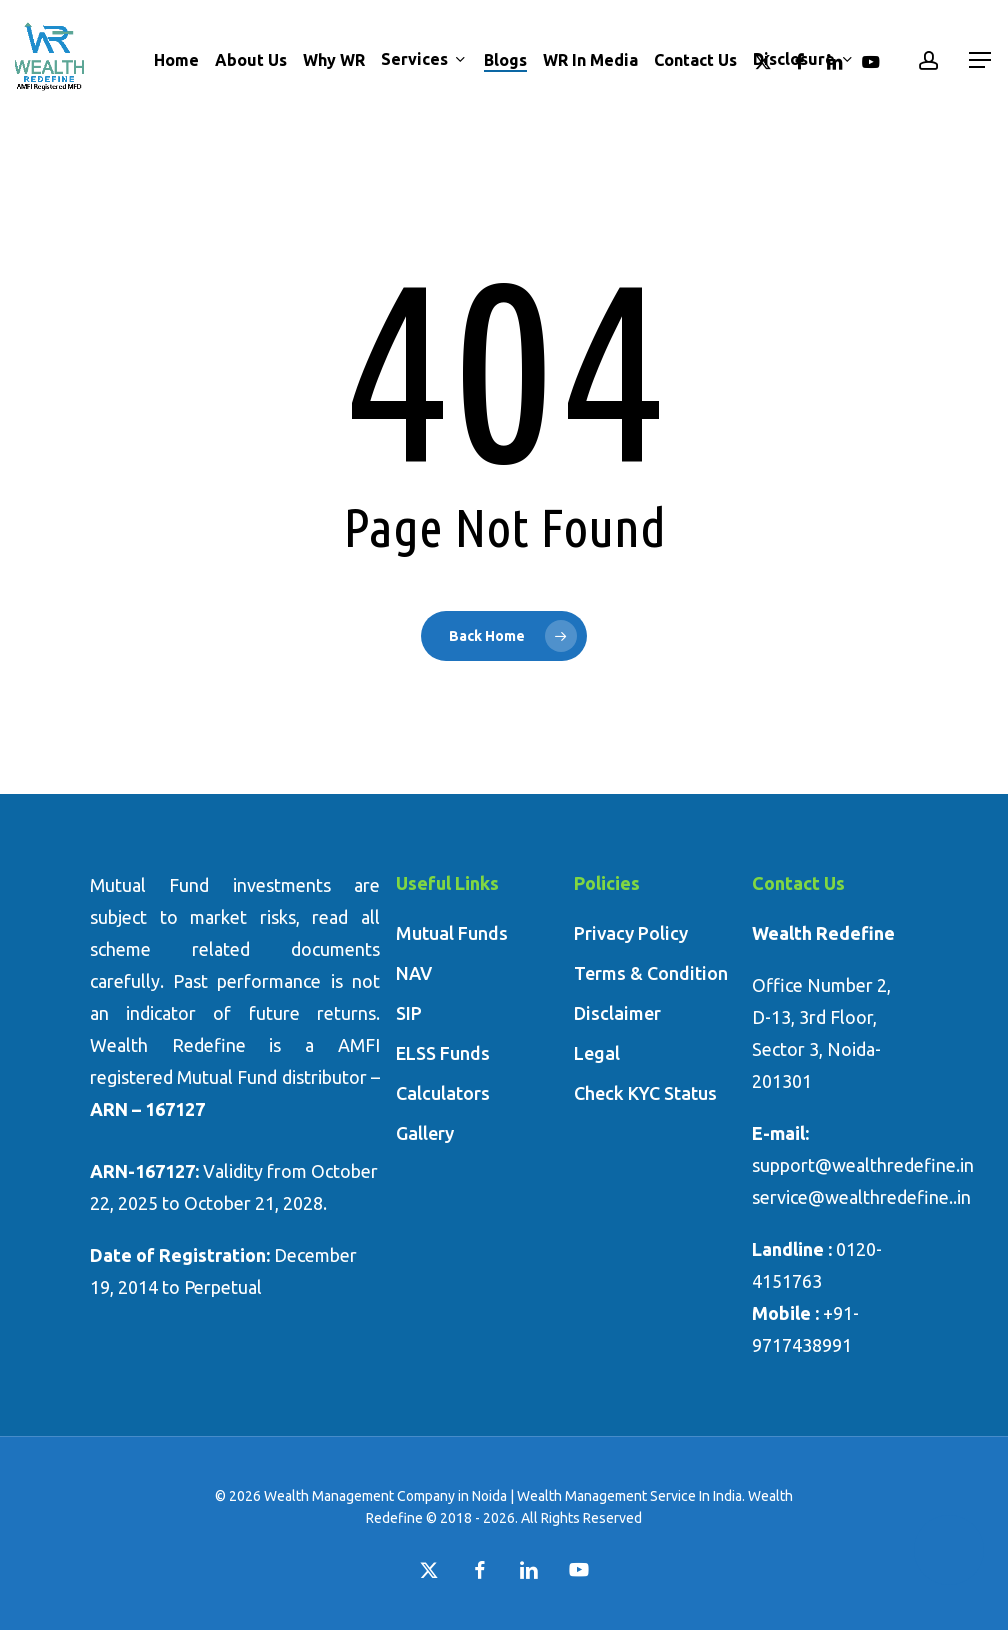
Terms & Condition (651, 973)
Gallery (425, 1133)
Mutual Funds (452, 933)
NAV (414, 973)
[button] (981, 60)
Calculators (443, 1093)
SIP (409, 1013)
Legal (597, 1053)
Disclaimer (617, 1013)
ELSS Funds (443, 1053)
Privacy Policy (631, 933)
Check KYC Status (645, 1093)
